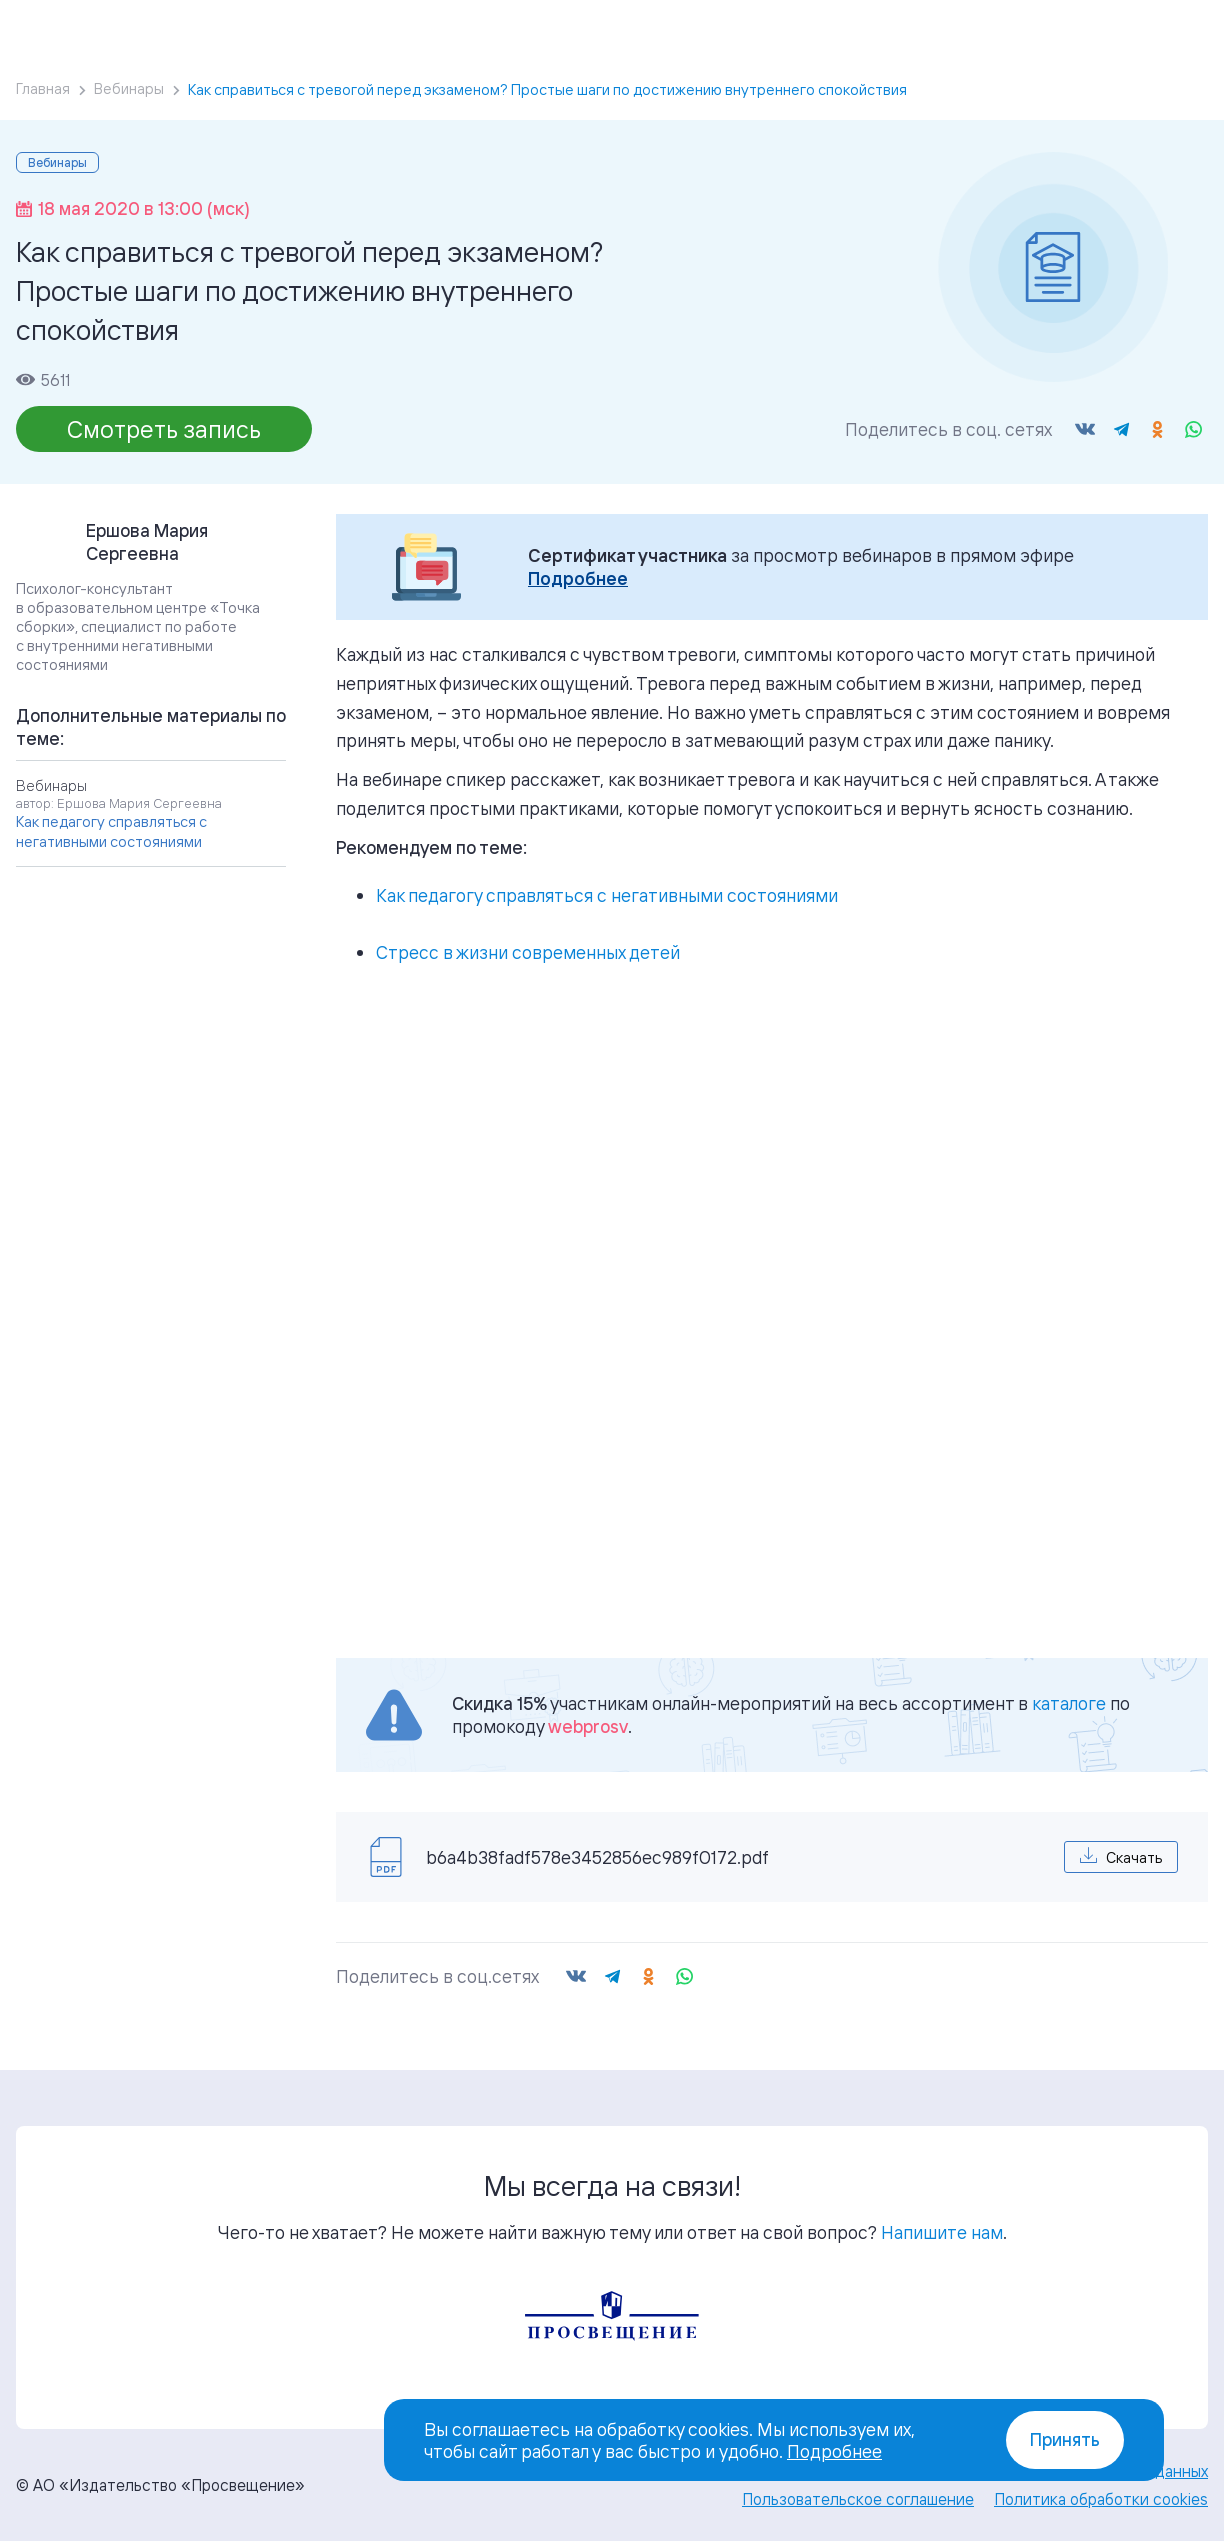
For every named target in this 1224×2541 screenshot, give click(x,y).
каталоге (1069, 1703)
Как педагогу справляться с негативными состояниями (607, 895)
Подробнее (578, 578)
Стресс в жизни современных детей (528, 952)
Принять (1065, 2439)
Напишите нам (942, 2232)
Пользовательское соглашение (858, 2499)
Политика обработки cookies (1101, 2499)
